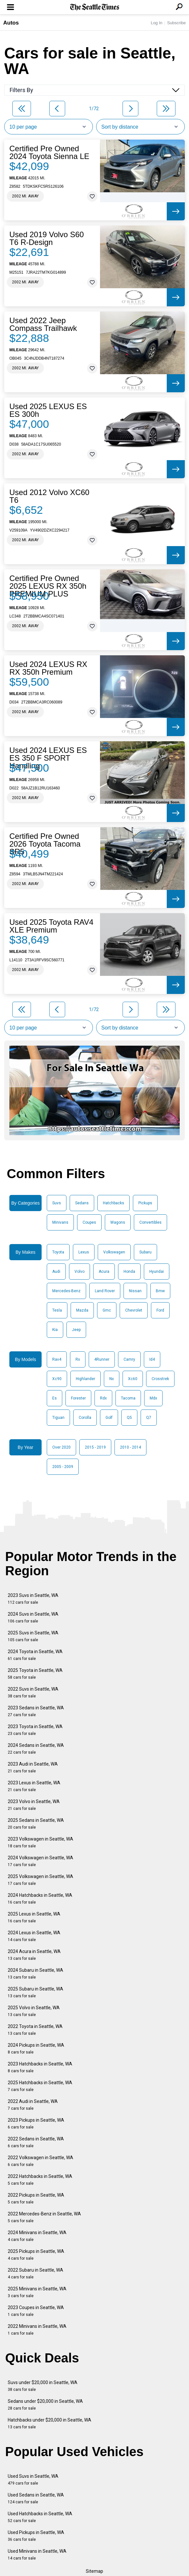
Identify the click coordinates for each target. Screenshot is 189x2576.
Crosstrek (160, 1379)
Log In (156, 22)
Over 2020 (61, 1447)
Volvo (80, 1271)
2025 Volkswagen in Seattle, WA (40, 1880)
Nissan (135, 1291)
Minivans (60, 1222)
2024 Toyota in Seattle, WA (35, 1655)
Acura (104, 1271)
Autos (11, 23)
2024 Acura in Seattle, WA (34, 1955)
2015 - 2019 (95, 1447)
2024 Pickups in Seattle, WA (36, 2048)
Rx (77, 1359)
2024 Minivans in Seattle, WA (37, 2236)
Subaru (145, 1252)
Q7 (148, 1417)
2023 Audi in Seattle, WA (33, 1767)
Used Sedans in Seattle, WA (36, 2498)
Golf (109, 1417)
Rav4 (56, 1359)
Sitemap (94, 2571)
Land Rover (105, 1291)
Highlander (85, 1379)
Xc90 (57, 1379)
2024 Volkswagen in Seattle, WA (40, 1861)
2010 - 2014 (130, 1447)
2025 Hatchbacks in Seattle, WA (40, 2086)
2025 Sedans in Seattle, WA (36, 1824)
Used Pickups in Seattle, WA (36, 2536)
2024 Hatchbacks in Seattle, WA (40, 1899)
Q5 (129, 1417)
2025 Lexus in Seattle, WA (34, 1917)
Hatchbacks (113, 1203)
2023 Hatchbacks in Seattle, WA (40, 2067)
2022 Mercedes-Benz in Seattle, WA (44, 2217)
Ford (160, 1310)
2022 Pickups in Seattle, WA (36, 2198)
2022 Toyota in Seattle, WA (35, 2030)
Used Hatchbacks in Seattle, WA (40, 2517)
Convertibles (150, 1222)
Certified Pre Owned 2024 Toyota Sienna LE (49, 152)
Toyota (58, 1252)
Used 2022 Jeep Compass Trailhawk (43, 324)
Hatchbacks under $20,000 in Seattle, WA (49, 2423)
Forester (78, 1398)
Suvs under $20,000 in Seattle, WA (42, 2386)
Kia (55, 1329)
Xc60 (132, 1379)
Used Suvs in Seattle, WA (33, 2480)
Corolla (85, 1417)
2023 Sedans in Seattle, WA (36, 1711)
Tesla (57, 1310)
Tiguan (58, 1417)
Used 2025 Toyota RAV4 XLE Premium (51, 926)
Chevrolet (133, 1310)
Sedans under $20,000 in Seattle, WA (45, 2405)
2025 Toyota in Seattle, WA (35, 1674)
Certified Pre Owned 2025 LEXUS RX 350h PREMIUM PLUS (47, 586)
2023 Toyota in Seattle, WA (35, 1730)
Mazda (82, 1310)
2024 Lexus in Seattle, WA (34, 1936)
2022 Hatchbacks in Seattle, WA (40, 2180)
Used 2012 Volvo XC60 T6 (49, 496)
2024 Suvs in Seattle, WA (33, 1617)
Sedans (82, 1203)
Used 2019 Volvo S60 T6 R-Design (46, 238)
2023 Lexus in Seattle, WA (34, 1786)
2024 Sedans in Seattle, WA (36, 1749)
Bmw (160, 1291)
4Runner (101, 1359)
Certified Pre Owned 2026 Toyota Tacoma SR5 (45, 844)
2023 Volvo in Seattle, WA (34, 1805)
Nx (111, 1379)
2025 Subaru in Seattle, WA (35, 1992)
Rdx (103, 1398)
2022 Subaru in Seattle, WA (35, 2273)
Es (54, 1398)
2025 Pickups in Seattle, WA (36, 2255)
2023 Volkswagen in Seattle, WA (40, 1842)
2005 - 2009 (62, 1466)
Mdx (153, 1398)
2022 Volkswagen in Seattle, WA (40, 2161)
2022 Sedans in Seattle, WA (36, 2142)
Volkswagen (114, 1252)
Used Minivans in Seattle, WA (37, 2554)
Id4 (152, 1359)
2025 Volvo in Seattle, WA (34, 2011)
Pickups (145, 1203)
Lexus (83, 1252)
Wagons (117, 1222)
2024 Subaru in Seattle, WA (35, 1974)
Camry (129, 1359)
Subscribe (176, 22)
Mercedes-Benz (66, 1291)
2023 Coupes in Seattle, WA (36, 2311)
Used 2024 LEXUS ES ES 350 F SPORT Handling (48, 758)
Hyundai (156, 1271)
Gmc (107, 1310)
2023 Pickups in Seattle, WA (36, 2123)
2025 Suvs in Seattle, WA (33, 1636)
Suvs (56, 1203)
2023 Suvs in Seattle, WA (33, 1599)
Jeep (76, 1329)
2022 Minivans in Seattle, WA (37, 2330)
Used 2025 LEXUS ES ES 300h (48, 410)
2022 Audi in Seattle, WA (33, 2105)
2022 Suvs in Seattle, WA (33, 1692)
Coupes (89, 1222)
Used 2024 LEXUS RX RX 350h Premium (48, 668)
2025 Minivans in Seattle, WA (37, 2292)
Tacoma (128, 1398)
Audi (56, 1271)
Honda (129, 1271)
